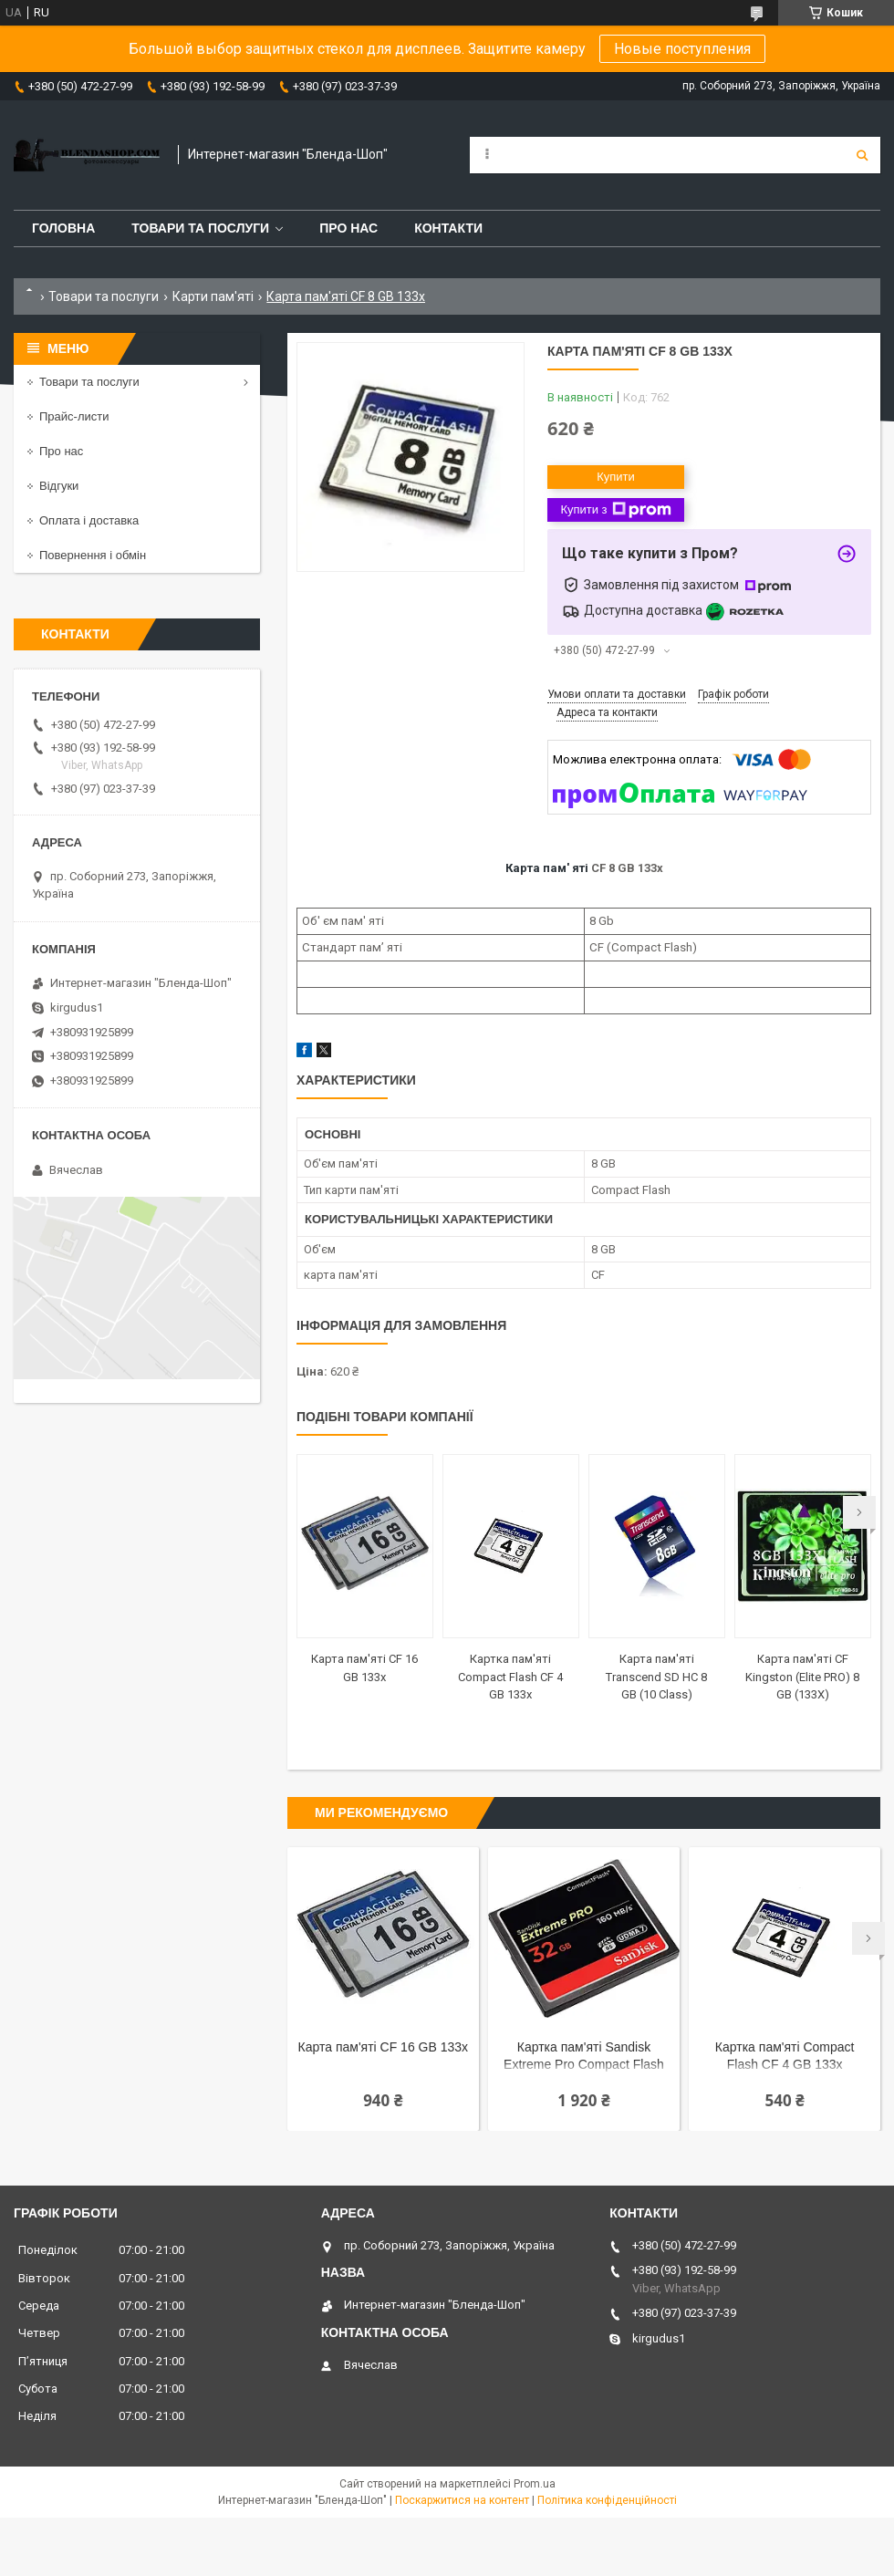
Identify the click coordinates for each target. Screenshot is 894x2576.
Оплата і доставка (89, 520)
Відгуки (58, 486)
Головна (63, 228)
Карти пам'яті (213, 296)
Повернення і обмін (92, 555)
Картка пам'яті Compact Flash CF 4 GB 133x (510, 1676)
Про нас (348, 228)
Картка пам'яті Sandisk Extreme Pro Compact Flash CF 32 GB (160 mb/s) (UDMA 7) (584, 2057)
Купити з (615, 510)
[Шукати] (862, 155)
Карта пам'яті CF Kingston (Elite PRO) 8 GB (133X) (802, 1676)
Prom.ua (535, 2483)
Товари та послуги (200, 228)
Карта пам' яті (546, 868)
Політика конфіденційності (607, 2500)
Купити (616, 476)
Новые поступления (682, 48)
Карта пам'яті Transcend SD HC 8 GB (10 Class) (656, 1676)
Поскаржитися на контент (462, 2500)
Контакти (448, 228)
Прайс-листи (74, 416)
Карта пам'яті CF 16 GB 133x (383, 2047)
